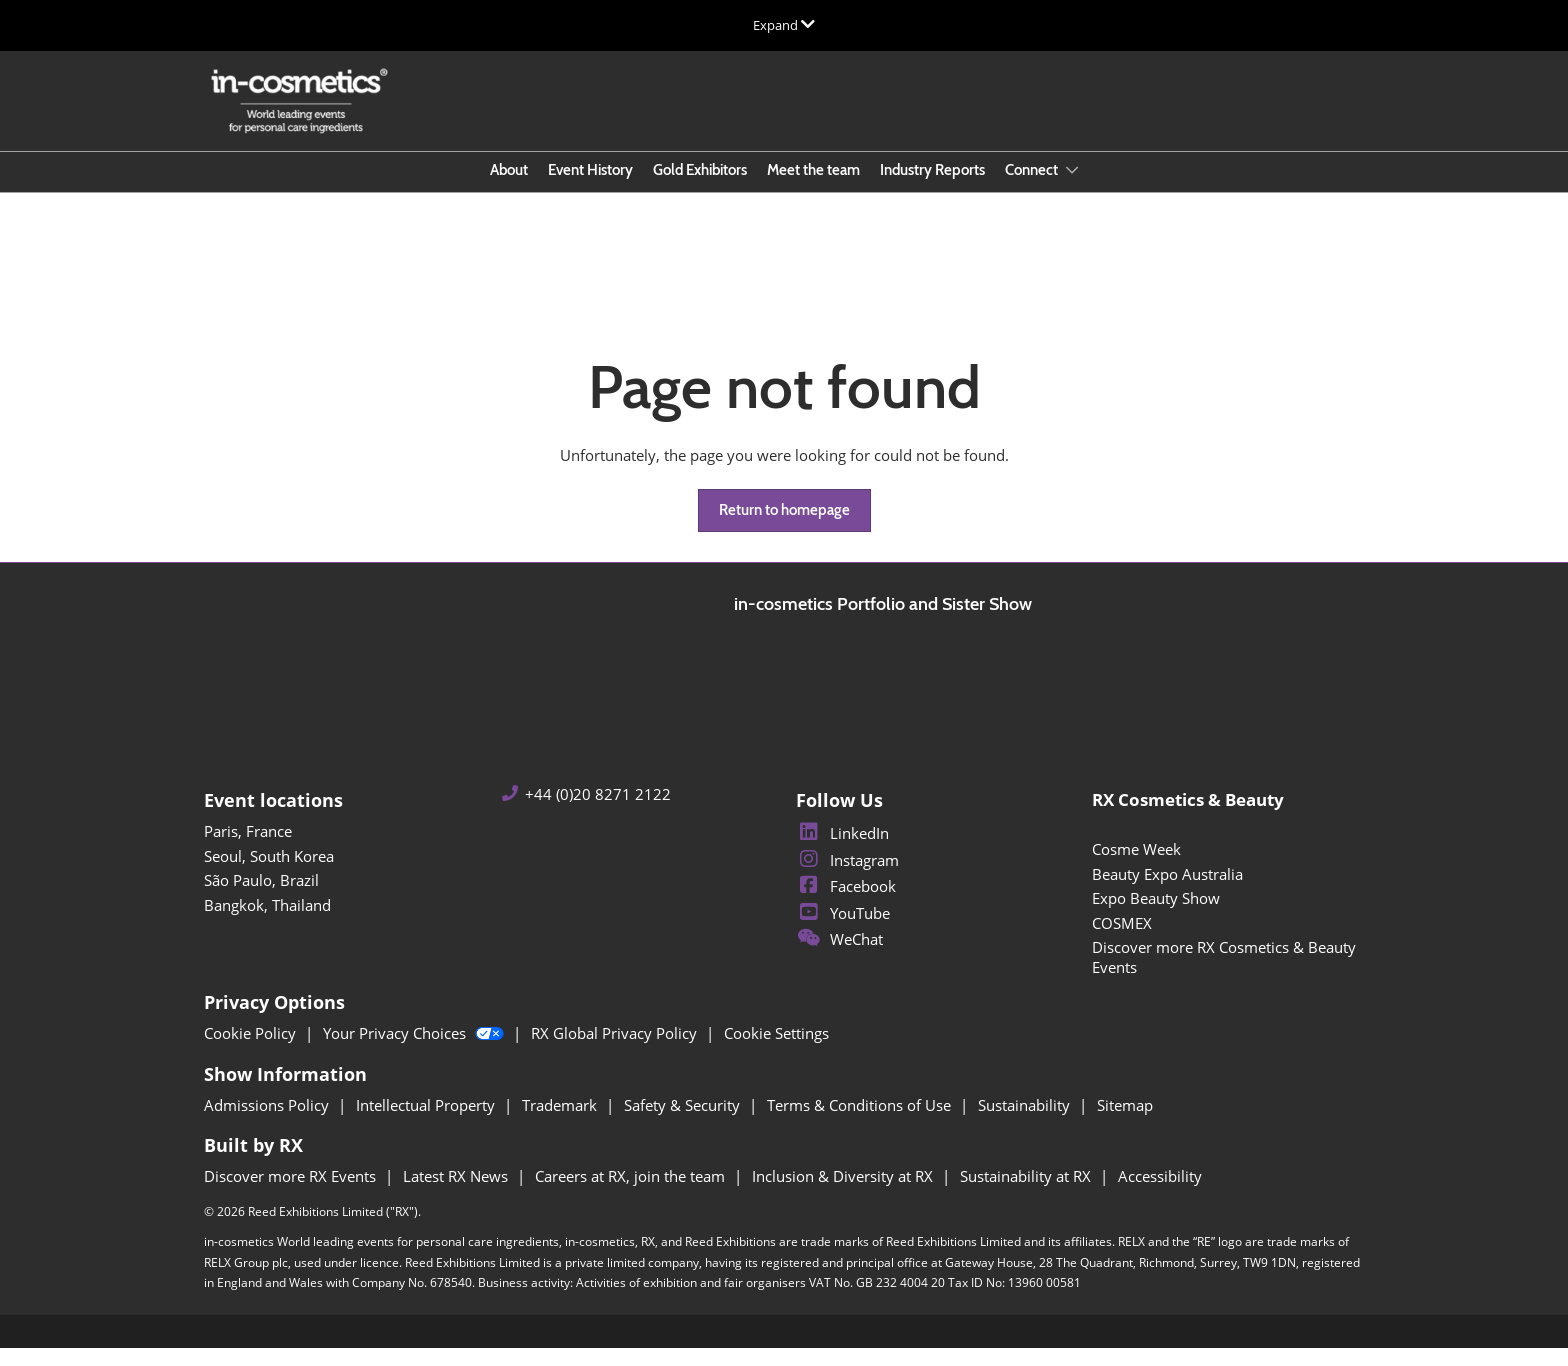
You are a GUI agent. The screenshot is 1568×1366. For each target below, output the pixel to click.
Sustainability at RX (1027, 1194)
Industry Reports (932, 189)
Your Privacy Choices (415, 1051)
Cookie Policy (252, 1051)
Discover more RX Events (292, 1194)
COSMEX (1122, 941)
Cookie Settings (776, 1051)
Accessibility (1160, 1194)
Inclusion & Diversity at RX (844, 1194)
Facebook (846, 904)
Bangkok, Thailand (267, 923)
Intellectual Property (427, 1123)
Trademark (561, 1123)
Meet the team (813, 189)
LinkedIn (842, 851)
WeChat (839, 957)
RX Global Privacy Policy (616, 1051)
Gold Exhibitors (700, 189)
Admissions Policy (268, 1123)
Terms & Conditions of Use (861, 1123)
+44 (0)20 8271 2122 (598, 812)
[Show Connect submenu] (1072, 189)
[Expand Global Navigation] (784, 25)
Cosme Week (1136, 867)
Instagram (847, 878)
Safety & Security (684, 1123)
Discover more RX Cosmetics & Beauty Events (1224, 975)
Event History (590, 189)
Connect (1033, 189)
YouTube (843, 931)
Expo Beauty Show (1156, 916)
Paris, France (248, 849)
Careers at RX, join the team (632, 1194)
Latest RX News (457, 1194)
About (509, 189)
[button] (784, 529)
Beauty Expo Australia (1167, 892)
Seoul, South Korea (269, 874)
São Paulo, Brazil (261, 898)
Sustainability (1026, 1123)
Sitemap (1125, 1123)
